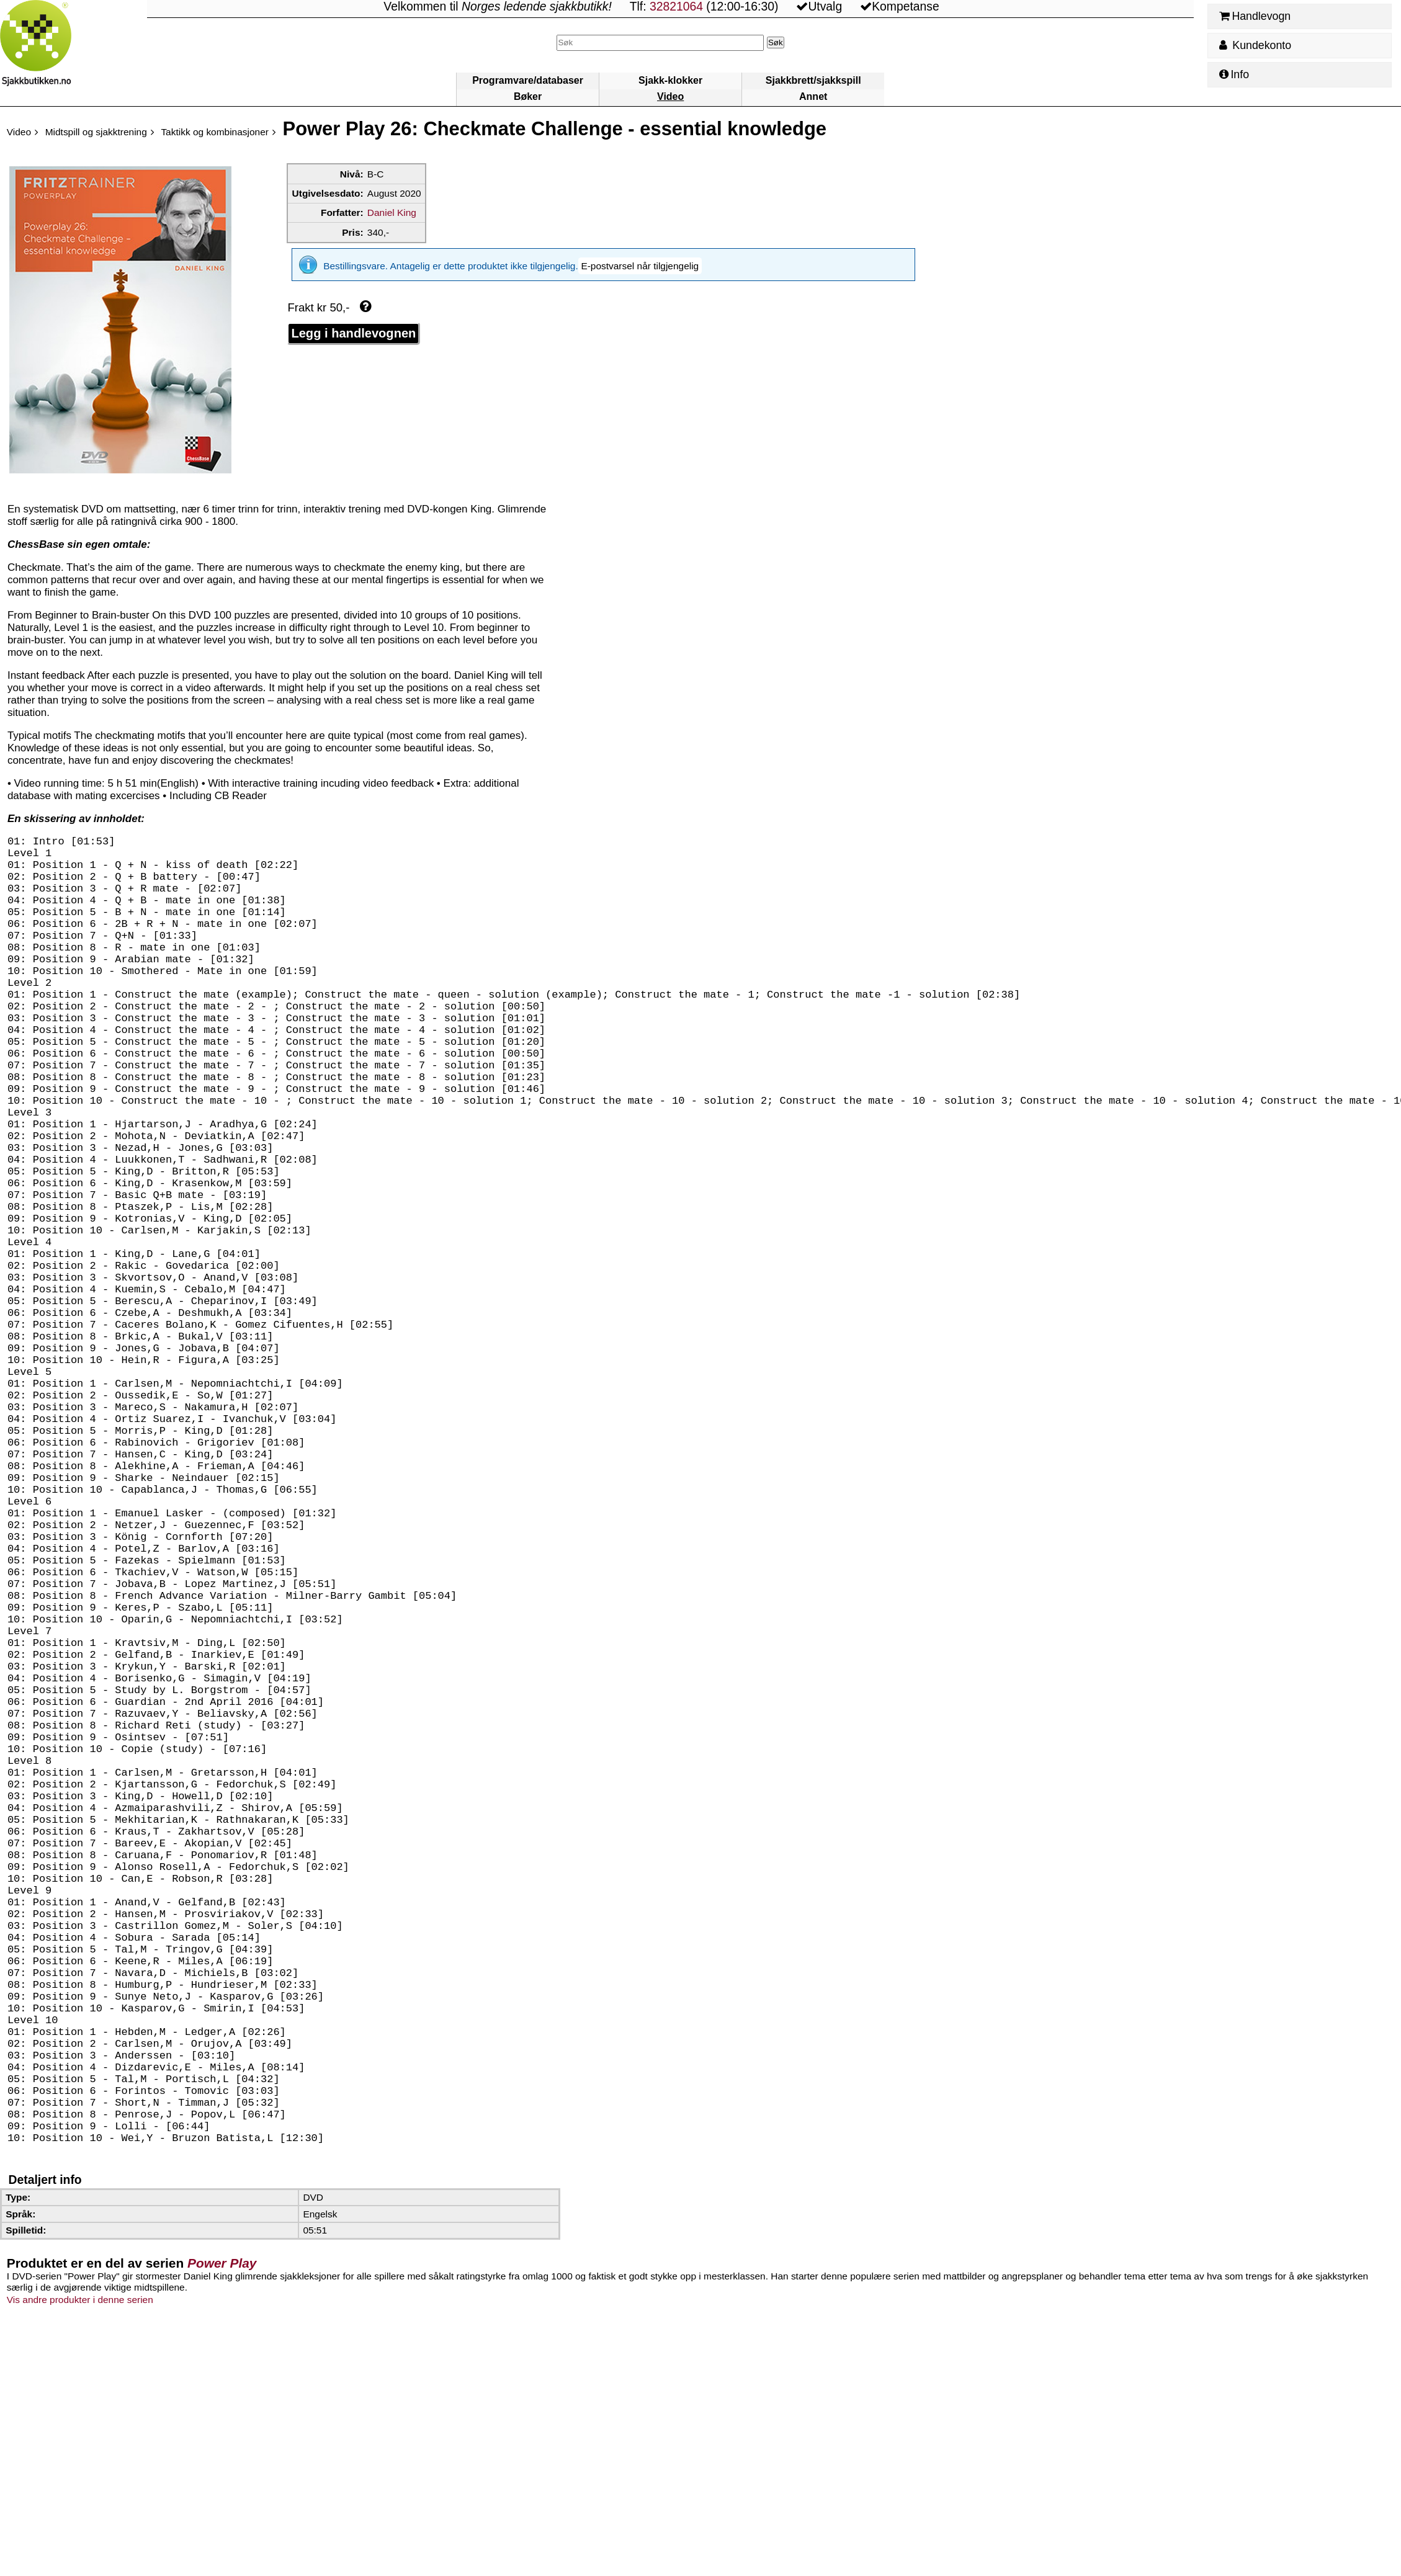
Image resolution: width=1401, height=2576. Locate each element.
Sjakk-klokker (670, 80)
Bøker (528, 96)
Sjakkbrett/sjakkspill (813, 80)
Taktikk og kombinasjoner (215, 132)
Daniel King (391, 212)
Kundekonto (1255, 45)
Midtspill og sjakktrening (96, 132)
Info (1234, 74)
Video (670, 96)
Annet (813, 96)
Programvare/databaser (527, 80)
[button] (640, 265)
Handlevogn (1255, 16)
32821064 (676, 6)
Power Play (221, 2538)
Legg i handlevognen (353, 333)
